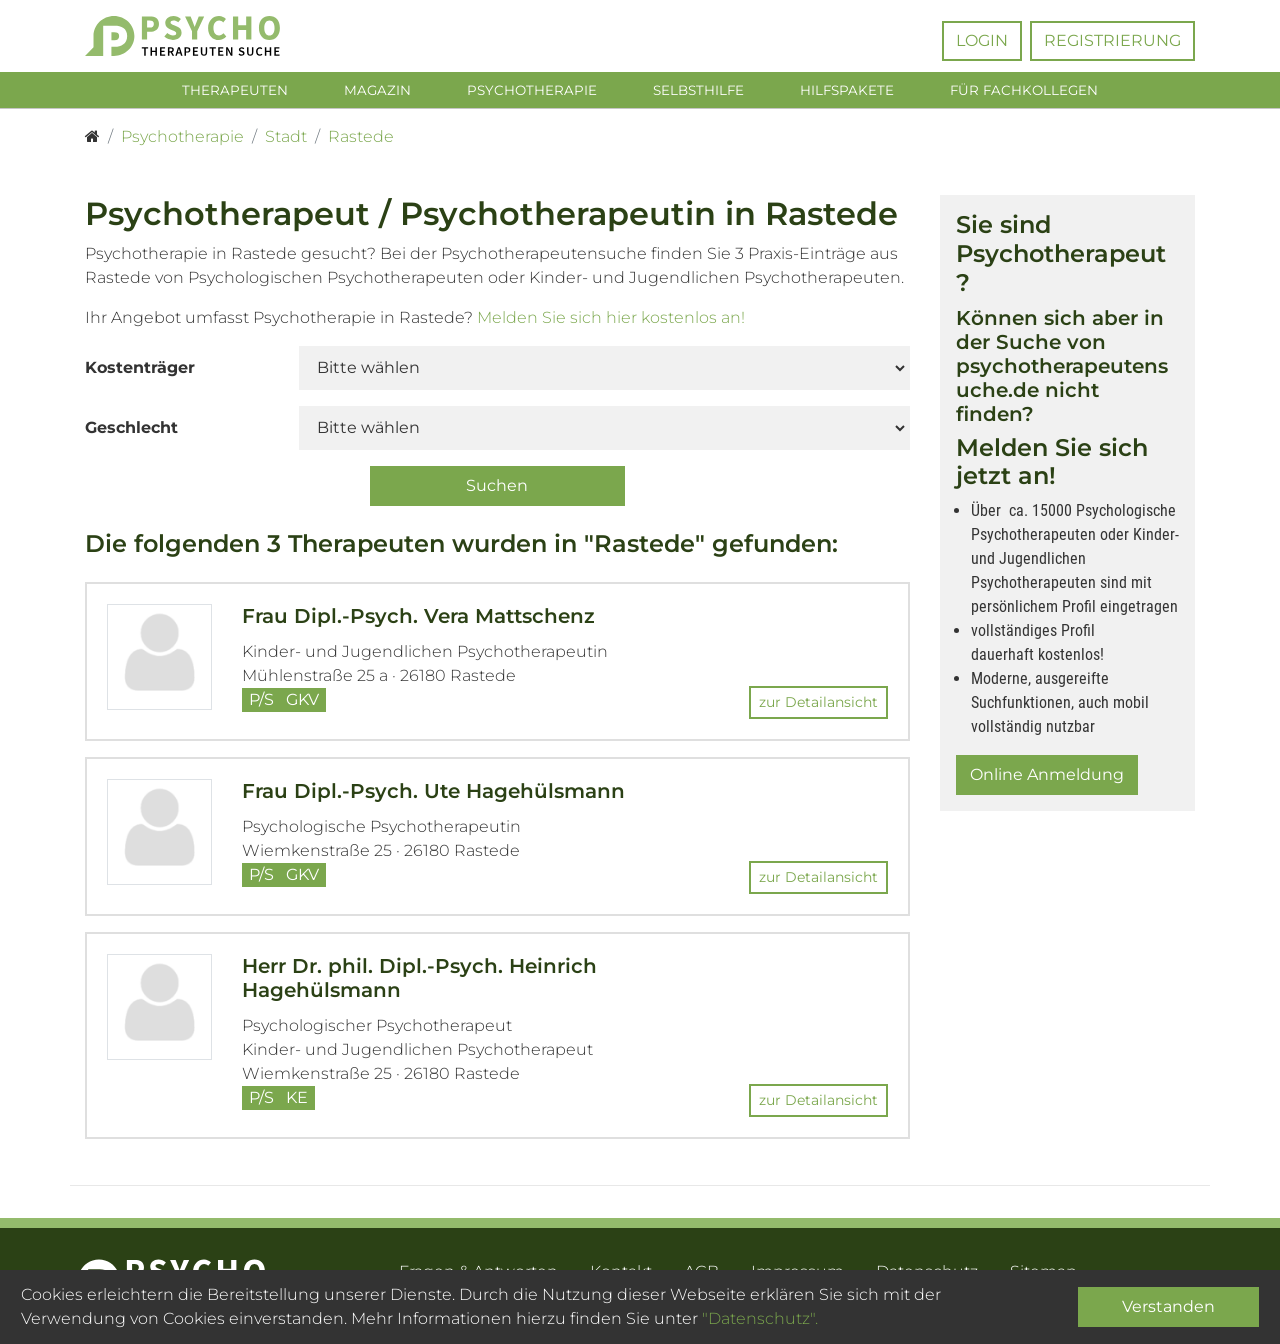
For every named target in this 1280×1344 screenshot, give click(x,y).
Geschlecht (131, 430)
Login (982, 40)
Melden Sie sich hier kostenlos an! (611, 320)
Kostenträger (140, 370)
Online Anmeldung (1047, 778)
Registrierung (1112, 40)
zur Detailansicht (818, 706)
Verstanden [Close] (1168, 1306)
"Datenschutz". (760, 1318)
